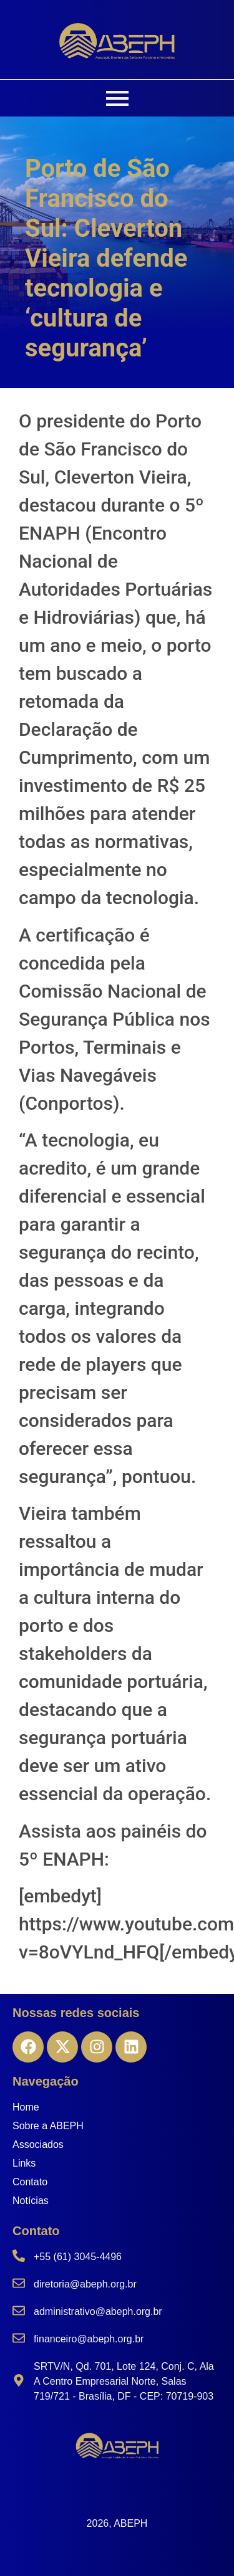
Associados (38, 2144)
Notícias (30, 2200)
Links (24, 2163)
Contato (29, 2182)
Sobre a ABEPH (48, 2125)
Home (25, 2107)
